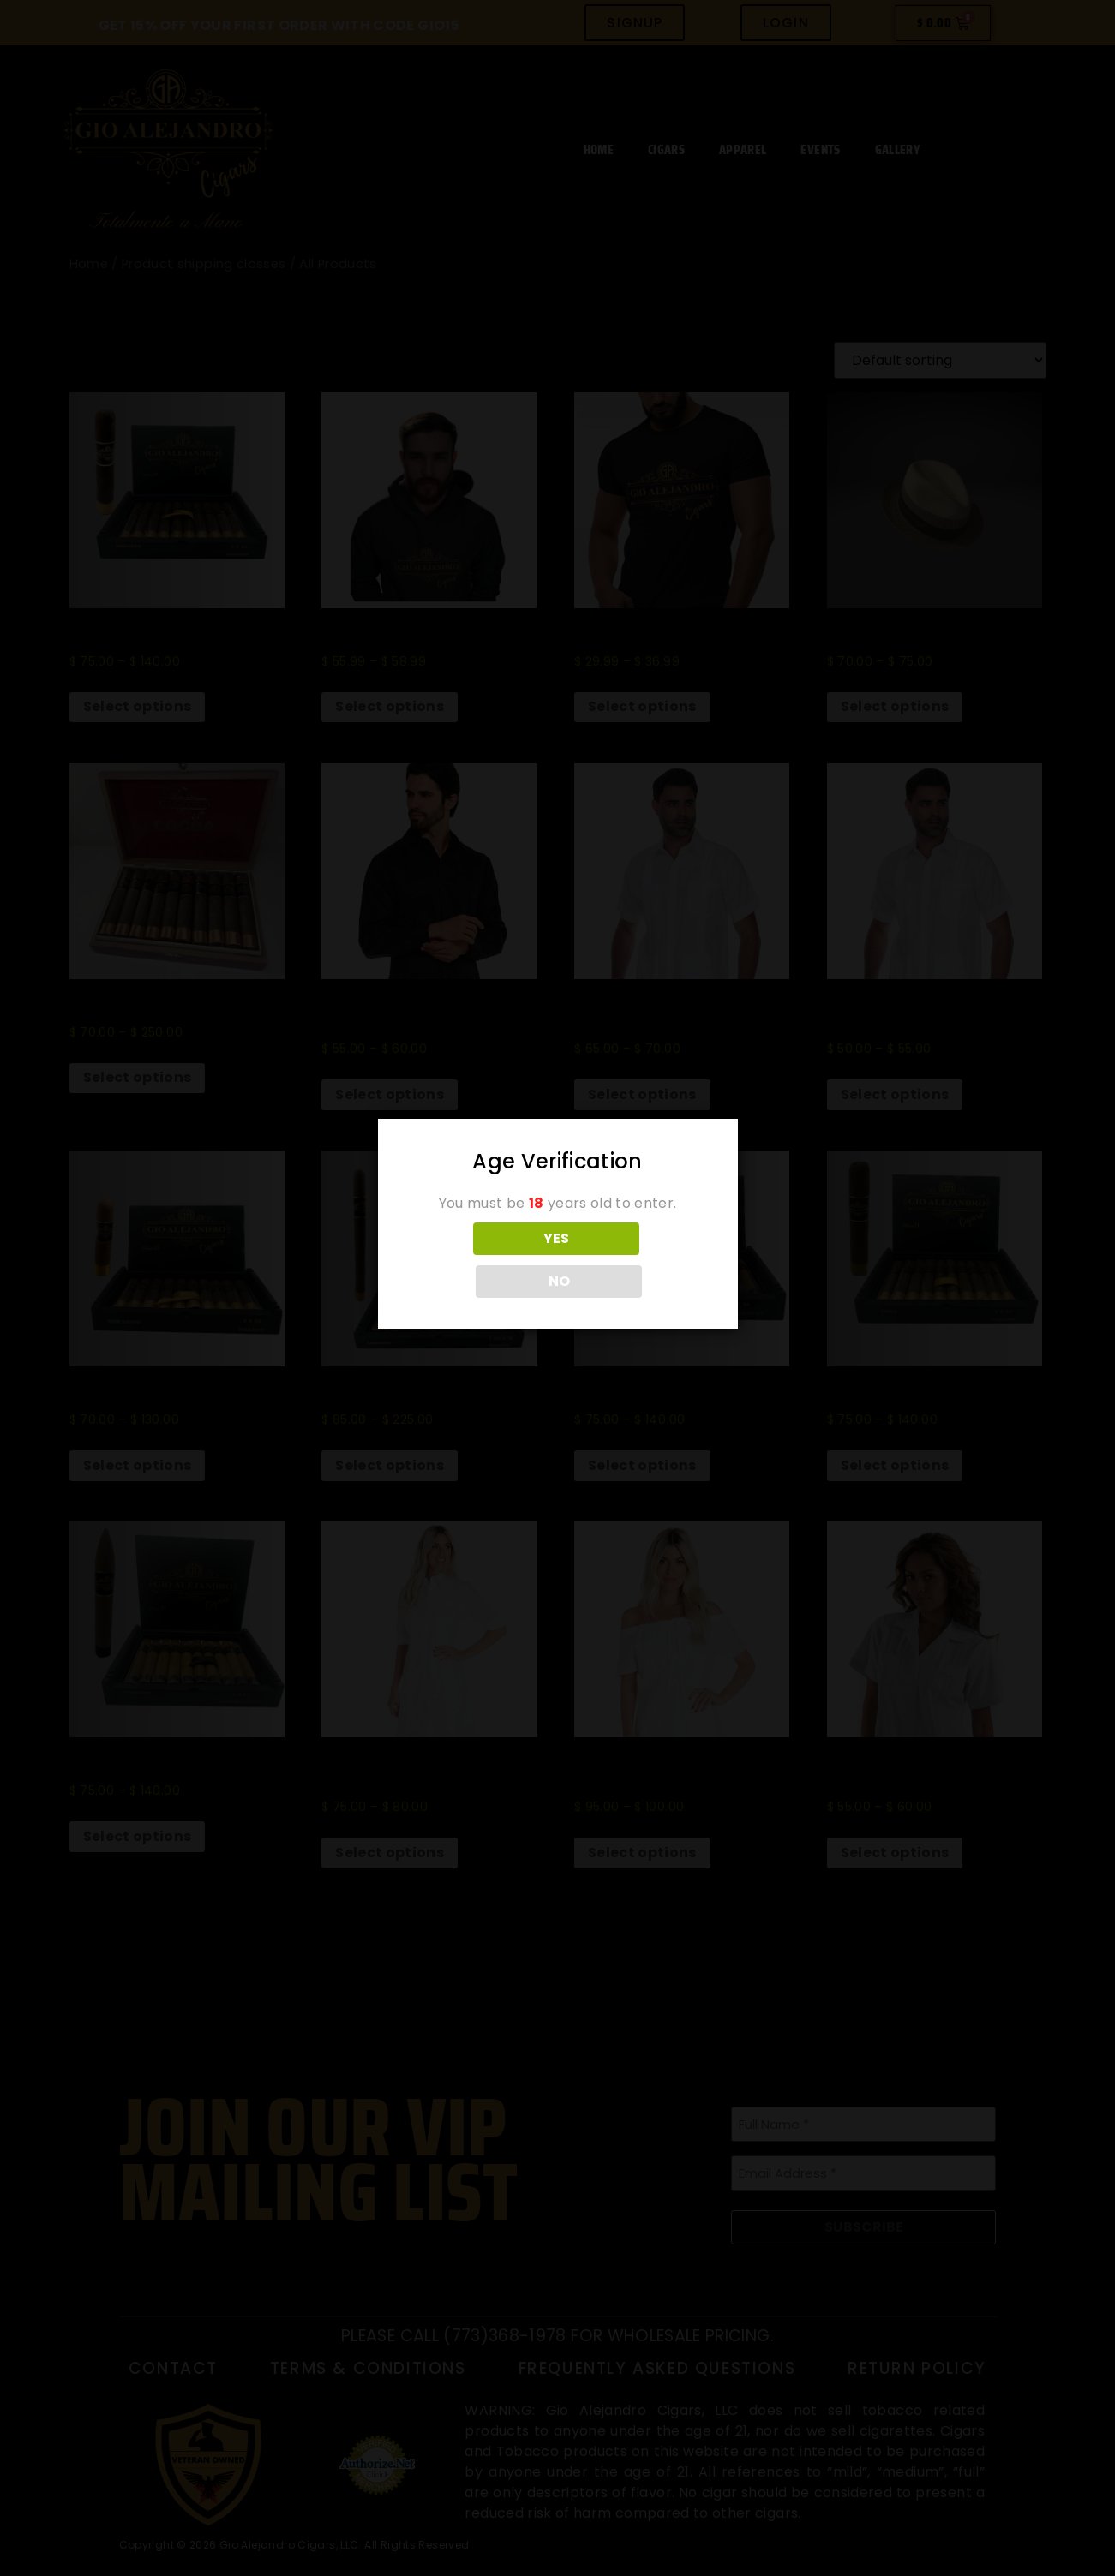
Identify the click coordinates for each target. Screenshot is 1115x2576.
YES (482, 1260)
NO (633, 1260)
